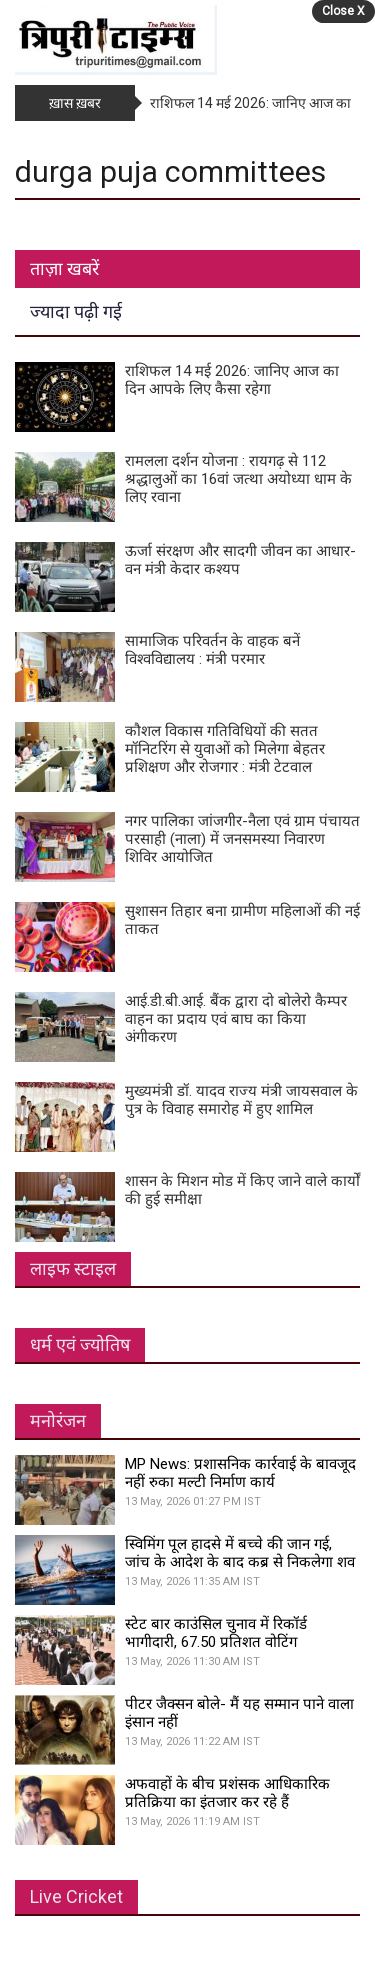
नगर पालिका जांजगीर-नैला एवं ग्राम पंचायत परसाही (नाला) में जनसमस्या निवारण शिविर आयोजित (242, 839)
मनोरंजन (58, 1420)
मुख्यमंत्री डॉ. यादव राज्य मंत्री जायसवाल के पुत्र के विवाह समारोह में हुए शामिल (241, 1100)
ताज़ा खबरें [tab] (64, 268)
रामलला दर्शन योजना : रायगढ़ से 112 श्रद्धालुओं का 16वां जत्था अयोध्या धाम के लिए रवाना (238, 479)
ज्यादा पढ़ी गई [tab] (76, 311)
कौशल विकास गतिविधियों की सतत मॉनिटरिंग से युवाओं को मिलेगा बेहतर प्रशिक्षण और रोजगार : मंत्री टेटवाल (225, 749)
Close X (343, 11)
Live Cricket (76, 1896)
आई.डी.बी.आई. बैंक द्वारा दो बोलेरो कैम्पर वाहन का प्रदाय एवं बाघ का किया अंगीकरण (236, 1019)
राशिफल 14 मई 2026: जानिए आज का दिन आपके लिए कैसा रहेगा (232, 380)
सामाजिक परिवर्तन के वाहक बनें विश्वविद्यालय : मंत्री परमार (212, 650)
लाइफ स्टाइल (73, 1268)
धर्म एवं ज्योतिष (80, 1344)
